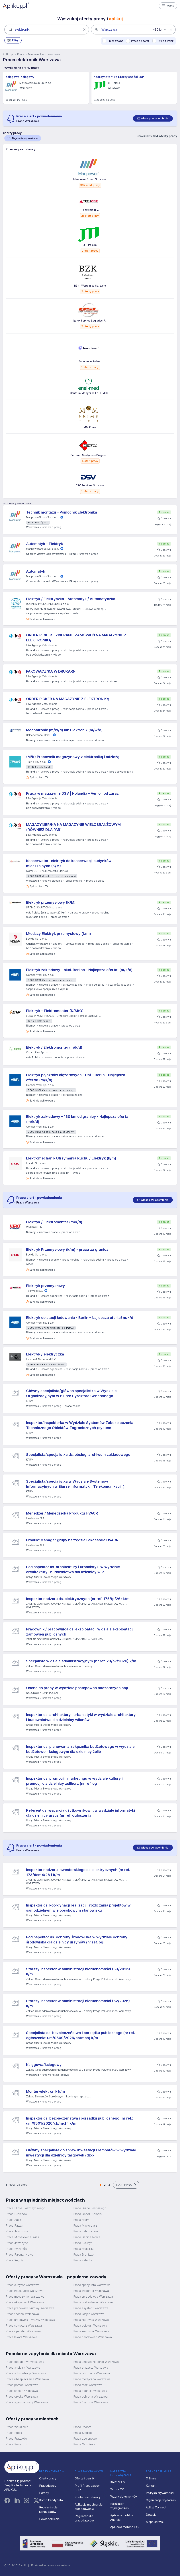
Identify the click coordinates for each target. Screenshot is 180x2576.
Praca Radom (82, 2427)
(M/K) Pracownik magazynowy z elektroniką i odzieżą (72, 757)
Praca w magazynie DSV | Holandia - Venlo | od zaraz (72, 793)
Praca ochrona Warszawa (90, 2396)
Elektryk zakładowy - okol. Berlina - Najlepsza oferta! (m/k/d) (79, 970)
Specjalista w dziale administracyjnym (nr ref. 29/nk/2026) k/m (81, 1661)
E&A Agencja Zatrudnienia (41, 645)
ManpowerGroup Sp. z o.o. (42, 517)
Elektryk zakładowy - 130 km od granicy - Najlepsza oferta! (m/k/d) (78, 1119)
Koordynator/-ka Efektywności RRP (119, 77)
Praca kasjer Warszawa (88, 2314)
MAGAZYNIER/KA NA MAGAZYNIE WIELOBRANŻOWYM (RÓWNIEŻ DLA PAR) (73, 827)
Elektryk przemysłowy (45, 1286)
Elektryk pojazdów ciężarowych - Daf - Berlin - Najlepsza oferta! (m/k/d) (75, 1077)
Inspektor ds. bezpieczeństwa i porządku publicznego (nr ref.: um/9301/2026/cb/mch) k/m (79, 2121)
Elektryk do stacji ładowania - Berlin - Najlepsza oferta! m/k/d (79, 1317)
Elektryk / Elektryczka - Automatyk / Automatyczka (70, 599)
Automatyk (35, 571)
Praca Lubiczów (16, 2214)
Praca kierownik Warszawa (91, 2331)
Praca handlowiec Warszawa (92, 2337)
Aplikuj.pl (8, 54)
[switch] (153, 118)
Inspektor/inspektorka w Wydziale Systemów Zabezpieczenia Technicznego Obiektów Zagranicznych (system (79, 1425)
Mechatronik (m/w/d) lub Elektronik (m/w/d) (64, 730)
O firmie (151, 2478)
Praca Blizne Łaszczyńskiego (25, 2208)
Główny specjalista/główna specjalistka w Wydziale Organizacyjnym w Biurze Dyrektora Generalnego (71, 1393)
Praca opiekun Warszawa (90, 2325)
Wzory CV (117, 2489)
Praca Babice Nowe (86, 2237)
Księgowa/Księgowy (19, 77)
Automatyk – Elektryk (44, 544)
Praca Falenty (82, 2260)
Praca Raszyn (15, 2225)
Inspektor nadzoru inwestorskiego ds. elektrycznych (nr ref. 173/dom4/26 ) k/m (78, 1872)
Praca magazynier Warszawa (25, 2296)
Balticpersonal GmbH (38, 735)
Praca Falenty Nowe (20, 2254)
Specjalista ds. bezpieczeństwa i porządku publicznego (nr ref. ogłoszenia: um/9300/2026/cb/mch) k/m (80, 2035)
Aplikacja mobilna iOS (124, 2527)
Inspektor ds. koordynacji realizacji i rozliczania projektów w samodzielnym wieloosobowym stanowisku (78, 1907)
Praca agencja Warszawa (90, 2391)
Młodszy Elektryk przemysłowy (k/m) (58, 933)
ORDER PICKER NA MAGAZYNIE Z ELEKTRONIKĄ (67, 699)
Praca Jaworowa (17, 2231)
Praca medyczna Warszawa (92, 2379)
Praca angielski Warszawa (23, 2367)
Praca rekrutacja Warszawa (91, 2373)
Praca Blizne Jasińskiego (89, 2208)
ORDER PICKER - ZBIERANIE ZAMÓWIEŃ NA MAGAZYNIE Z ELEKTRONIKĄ (76, 637)
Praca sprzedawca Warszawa (93, 2296)
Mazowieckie (36, 54)
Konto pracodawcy (88, 2497)
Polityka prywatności (160, 2493)
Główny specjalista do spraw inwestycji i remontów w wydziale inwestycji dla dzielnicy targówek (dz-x (81, 2152)
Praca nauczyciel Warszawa (24, 2291)
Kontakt (151, 2485)
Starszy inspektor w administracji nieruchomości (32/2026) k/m (78, 2003)
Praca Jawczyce (17, 2243)
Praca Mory (81, 2220)
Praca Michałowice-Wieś (22, 2237)
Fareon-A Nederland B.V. (41, 1359)
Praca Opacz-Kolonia (87, 2214)
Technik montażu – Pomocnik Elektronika (61, 512)
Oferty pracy (47, 2478)
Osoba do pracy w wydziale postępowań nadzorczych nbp (77, 1688)
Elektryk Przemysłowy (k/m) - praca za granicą (67, 1249)
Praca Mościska (83, 2248)
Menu (168, 6)
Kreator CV (117, 2482)
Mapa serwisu (155, 2522)
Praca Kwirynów (16, 2248)
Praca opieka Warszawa (22, 2396)
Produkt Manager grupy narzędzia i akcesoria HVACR (72, 1540)
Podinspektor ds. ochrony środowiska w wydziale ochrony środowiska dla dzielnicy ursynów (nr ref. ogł (76, 1939)
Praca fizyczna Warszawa (90, 2402)
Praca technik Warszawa (22, 2314)
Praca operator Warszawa (23, 2331)
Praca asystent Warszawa (90, 2308)
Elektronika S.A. (35, 1518)
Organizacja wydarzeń (161, 2500)
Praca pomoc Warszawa (22, 2385)
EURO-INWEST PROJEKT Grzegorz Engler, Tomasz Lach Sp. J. (63, 1015)
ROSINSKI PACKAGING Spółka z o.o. (47, 603)
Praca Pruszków (16, 2438)
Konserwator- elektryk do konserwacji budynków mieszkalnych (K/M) (69, 863)
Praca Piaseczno (17, 2444)
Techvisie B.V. (34, 1290)
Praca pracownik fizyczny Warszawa (30, 2319)
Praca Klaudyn (83, 2243)
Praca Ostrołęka (84, 2444)
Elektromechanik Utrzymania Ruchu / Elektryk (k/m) (71, 1158)
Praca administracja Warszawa (26, 2373)
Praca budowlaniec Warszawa (93, 2302)
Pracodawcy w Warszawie (17, 503)
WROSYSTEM (34, 1226)
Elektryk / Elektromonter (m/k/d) (54, 1047)
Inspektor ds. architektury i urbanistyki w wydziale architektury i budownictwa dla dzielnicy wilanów (81, 1717)
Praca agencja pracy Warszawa (27, 2402)
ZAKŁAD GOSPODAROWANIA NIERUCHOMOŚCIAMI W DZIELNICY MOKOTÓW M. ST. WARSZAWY (76, 1605)
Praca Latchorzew (85, 2231)
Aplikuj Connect (156, 2507)
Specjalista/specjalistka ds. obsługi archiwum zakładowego (78, 1454)
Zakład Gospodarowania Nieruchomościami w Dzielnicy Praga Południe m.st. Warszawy (78, 1979)
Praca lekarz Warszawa (21, 2337)
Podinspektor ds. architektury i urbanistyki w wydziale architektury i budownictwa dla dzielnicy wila (73, 1569)
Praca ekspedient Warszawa (25, 2302)
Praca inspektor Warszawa (91, 2291)
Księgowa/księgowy (44, 2064)
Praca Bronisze (83, 2254)
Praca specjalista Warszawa (92, 2285)
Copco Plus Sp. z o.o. (39, 1052)
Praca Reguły (15, 2260)
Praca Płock (14, 2433)
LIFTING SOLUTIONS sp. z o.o (44, 907)
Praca (20, 54)
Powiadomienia (49, 2519)
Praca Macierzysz (85, 2225)
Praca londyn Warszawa (22, 2391)
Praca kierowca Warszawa (91, 2319)
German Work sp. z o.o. (40, 974)
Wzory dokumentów (124, 2496)
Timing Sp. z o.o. (36, 761)
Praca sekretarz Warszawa (24, 2325)
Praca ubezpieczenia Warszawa (27, 2379)
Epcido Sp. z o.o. (36, 938)
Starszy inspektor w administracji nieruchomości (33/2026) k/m (78, 1971)
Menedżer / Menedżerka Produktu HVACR (62, 1513)
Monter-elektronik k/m (45, 2091)
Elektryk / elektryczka (45, 1354)
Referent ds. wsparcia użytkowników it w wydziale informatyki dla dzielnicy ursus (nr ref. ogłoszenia (80, 1813)
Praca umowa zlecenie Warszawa (96, 2362)
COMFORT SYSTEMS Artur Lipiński (47, 870)
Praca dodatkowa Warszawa (25, 2362)
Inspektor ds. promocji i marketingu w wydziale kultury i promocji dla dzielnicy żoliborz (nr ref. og (74, 1781)
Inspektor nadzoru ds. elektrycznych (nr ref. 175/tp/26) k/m (78, 1599)
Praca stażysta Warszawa (90, 2367)
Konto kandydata (51, 2500)
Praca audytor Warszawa (22, 2285)
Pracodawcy (47, 2485)
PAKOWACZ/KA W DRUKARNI (51, 671)
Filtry (13, 40)
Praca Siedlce (82, 2433)
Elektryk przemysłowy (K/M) (51, 902)
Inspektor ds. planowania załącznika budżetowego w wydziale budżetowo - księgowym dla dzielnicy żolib (80, 1749)
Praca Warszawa (17, 2427)
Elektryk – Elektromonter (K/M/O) (55, 1011)
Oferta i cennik (85, 2478)
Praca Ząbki (14, 2220)
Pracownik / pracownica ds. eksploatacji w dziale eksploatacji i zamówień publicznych (80, 1631)
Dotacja (151, 2514)
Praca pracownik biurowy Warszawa (30, 2308)
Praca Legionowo (85, 2438)
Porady (44, 2493)
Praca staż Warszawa (87, 2385)
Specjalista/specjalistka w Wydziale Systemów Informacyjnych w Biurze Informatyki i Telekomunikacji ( (75, 1484)
